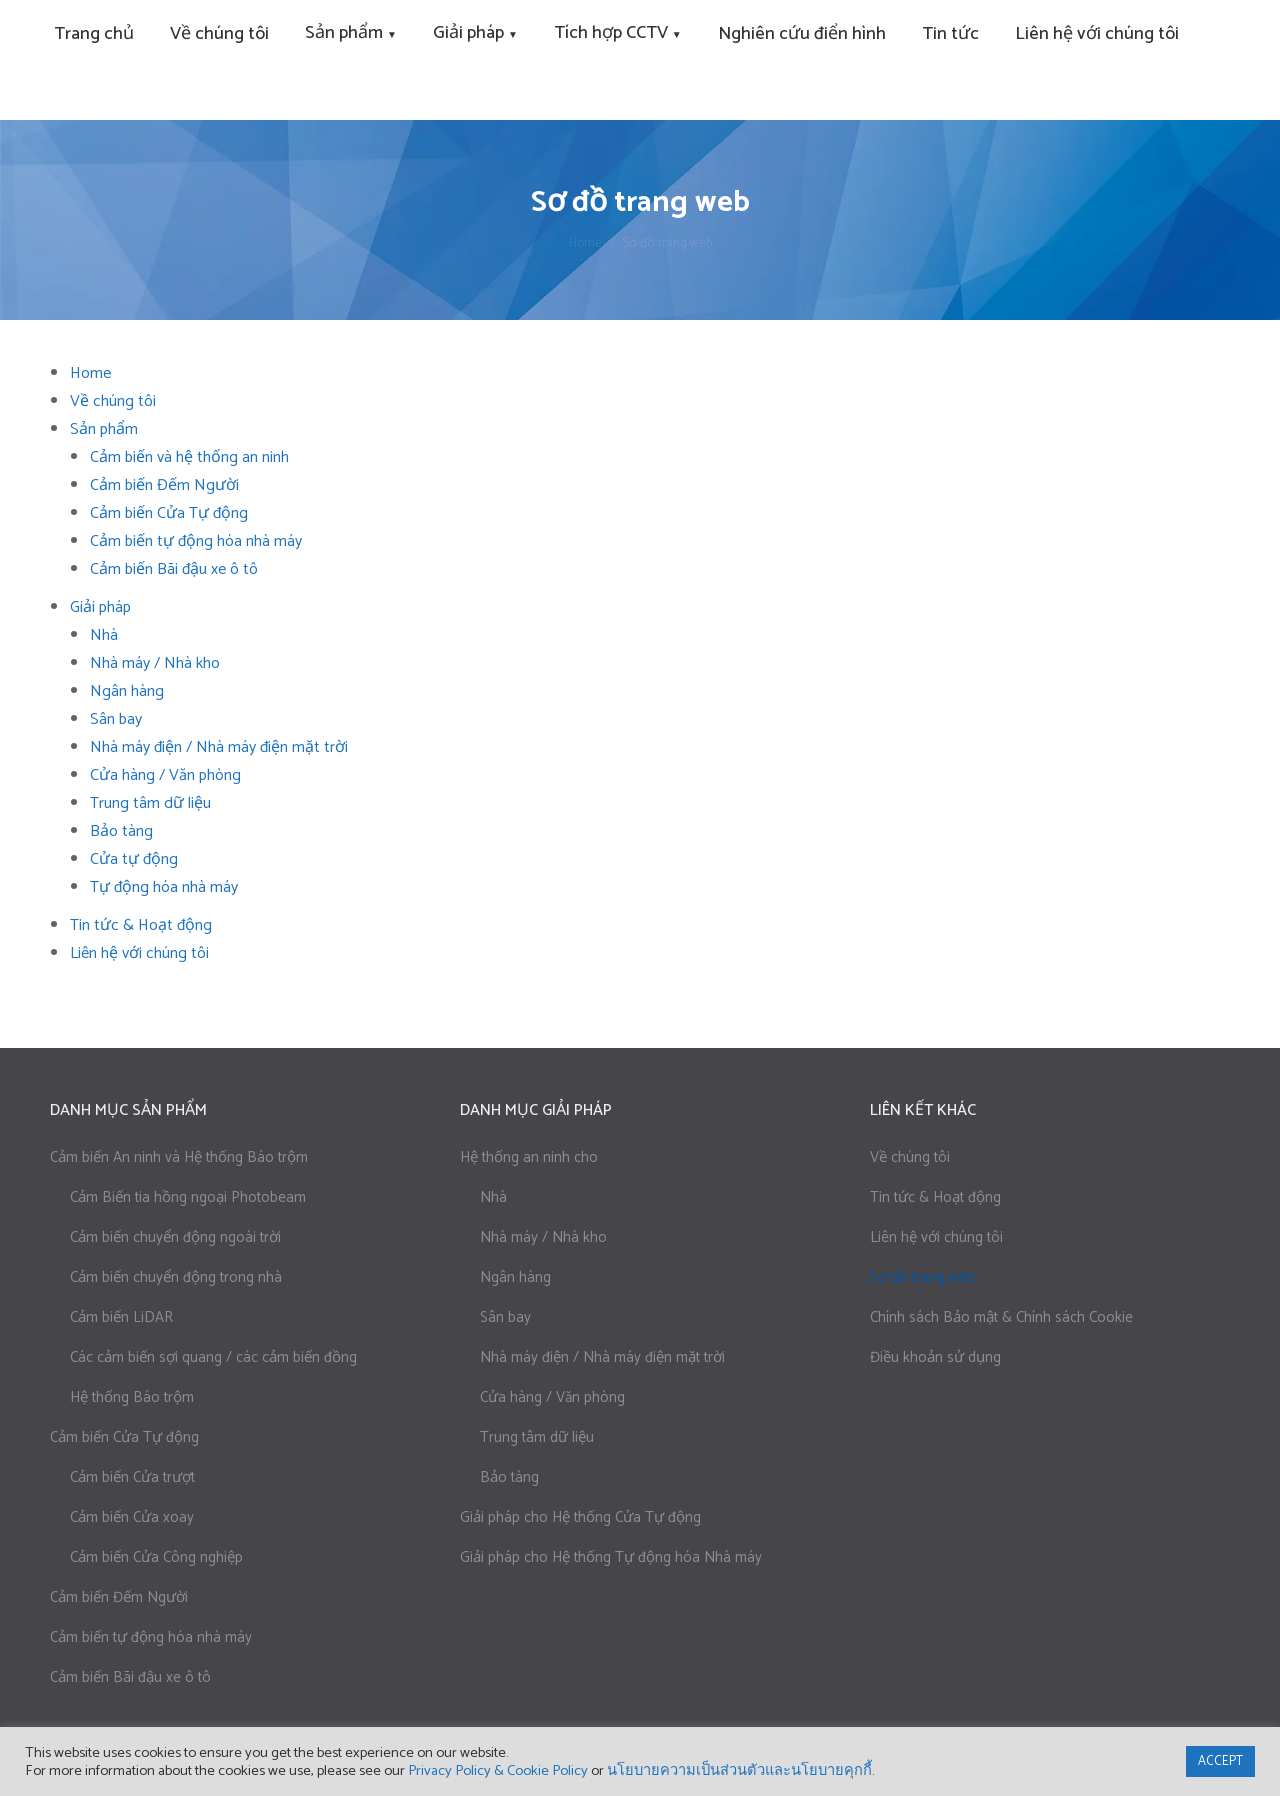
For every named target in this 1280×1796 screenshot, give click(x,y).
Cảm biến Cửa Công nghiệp (156, 1557)
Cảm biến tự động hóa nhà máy (196, 541)
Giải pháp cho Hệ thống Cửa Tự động (580, 1517)
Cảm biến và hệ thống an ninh (189, 457)
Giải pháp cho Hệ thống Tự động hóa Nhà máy (611, 1557)
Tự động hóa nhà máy (164, 887)
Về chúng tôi (910, 1157)
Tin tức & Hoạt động (141, 925)
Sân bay (116, 719)
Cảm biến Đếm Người (164, 485)
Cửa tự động (134, 859)
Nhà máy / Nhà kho (155, 663)
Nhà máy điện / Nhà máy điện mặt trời (219, 747)
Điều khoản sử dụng (935, 1357)
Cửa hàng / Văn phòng (165, 775)
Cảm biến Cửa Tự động (169, 513)
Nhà (104, 635)
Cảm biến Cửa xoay (132, 1517)
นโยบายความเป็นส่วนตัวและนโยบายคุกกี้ (739, 1771)
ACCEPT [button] (1220, 1761)
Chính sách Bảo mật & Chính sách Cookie (1001, 1317)
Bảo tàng (121, 831)
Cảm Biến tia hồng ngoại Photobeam (188, 1197)
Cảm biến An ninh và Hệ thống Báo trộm (179, 1157)
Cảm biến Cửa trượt (132, 1477)
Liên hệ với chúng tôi (139, 953)
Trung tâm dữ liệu (150, 803)
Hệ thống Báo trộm (132, 1397)
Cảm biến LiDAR (121, 1317)
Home (90, 373)
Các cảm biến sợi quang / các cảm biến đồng (213, 1357)
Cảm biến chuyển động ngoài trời (175, 1237)
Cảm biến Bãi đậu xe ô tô (174, 569)
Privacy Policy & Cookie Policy (498, 1771)
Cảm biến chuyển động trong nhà (176, 1277)
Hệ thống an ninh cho (529, 1157)
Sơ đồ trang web (922, 1277)
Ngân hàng (127, 691)
